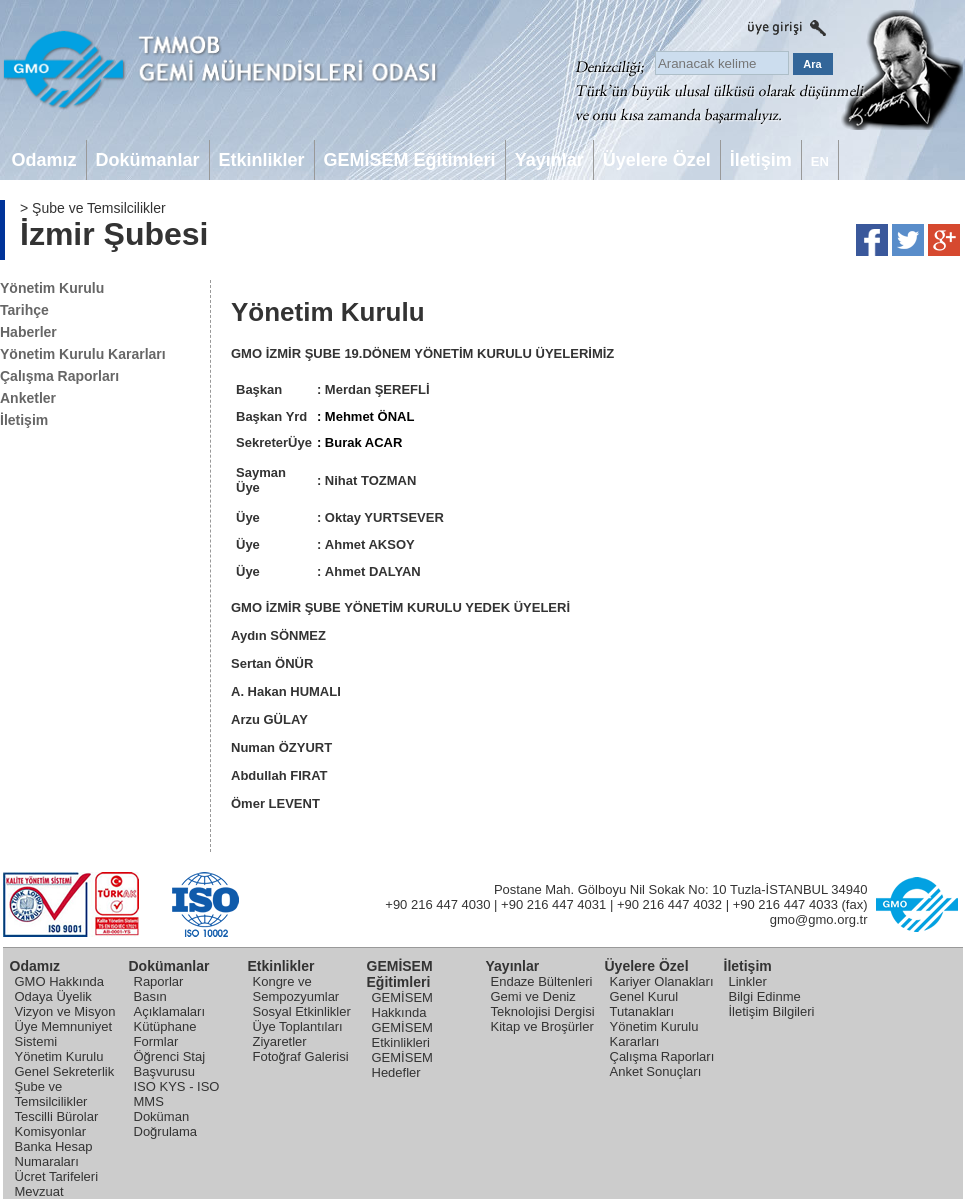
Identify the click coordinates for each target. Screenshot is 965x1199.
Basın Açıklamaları (170, 1004)
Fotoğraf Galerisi (301, 1056)
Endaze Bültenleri (542, 981)
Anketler (28, 398)
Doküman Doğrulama (166, 1124)
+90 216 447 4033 (785, 904)
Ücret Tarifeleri (57, 1176)
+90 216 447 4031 (553, 904)
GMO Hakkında (60, 981)
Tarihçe (24, 310)
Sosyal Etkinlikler (302, 1011)
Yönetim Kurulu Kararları (83, 354)
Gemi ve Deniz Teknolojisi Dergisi (543, 1004)
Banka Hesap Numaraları (54, 1154)
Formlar (156, 1041)
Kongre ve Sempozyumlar (296, 989)
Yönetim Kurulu (52, 288)
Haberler (28, 332)
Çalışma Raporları (59, 376)
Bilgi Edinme (765, 996)
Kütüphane (165, 1026)
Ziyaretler (280, 1041)
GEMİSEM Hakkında (402, 1005)
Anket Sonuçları (656, 1071)
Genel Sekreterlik (65, 1071)
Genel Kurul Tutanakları (644, 1004)
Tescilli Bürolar (57, 1116)
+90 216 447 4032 (669, 904)
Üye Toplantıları (298, 1026)
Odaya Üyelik (53, 996)
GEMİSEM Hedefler (402, 1065)
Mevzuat (39, 1191)
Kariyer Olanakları (662, 981)
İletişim (24, 420)
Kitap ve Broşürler (542, 1026)
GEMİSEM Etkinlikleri (402, 1035)
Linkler (748, 981)
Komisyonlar (51, 1131)
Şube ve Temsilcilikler (51, 1094)
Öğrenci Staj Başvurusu (170, 1064)
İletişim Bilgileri (772, 1011)
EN (820, 161)
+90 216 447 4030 (437, 904)
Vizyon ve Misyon (65, 1011)
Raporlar (159, 981)
